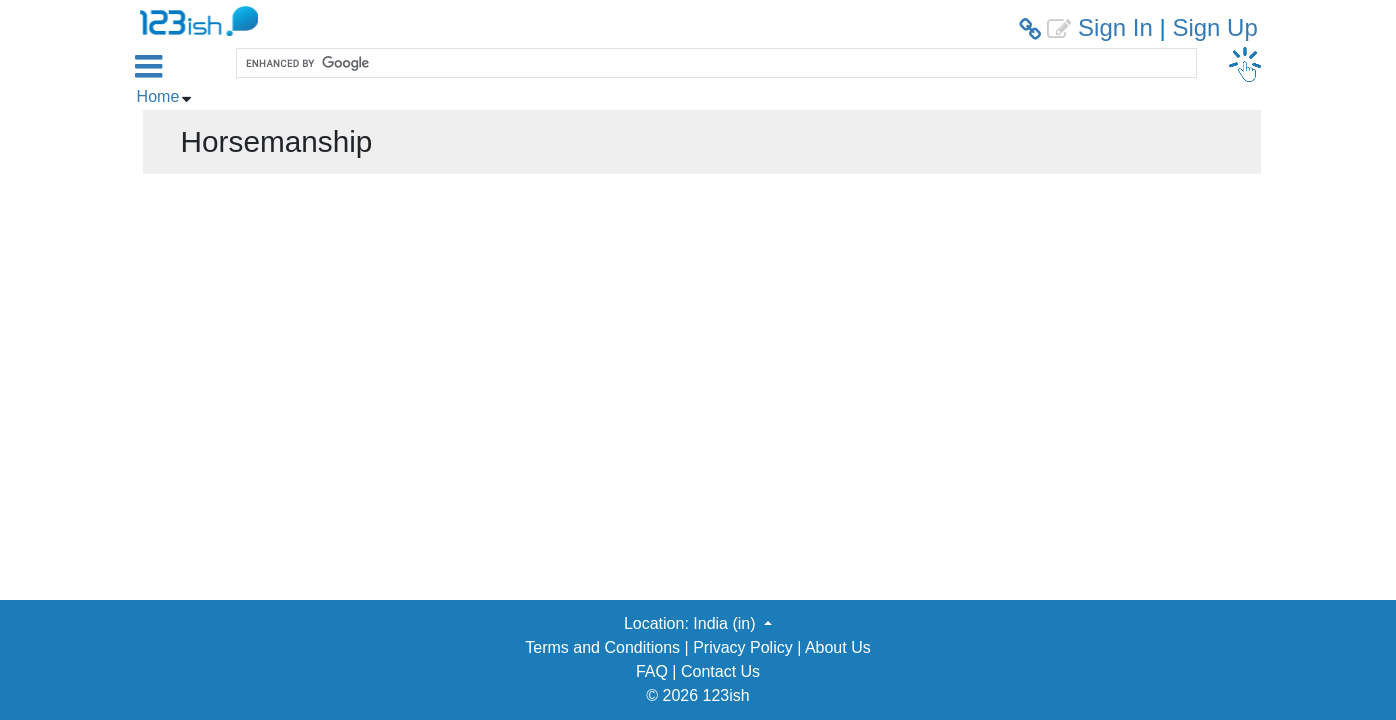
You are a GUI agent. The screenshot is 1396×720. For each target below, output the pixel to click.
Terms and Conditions (602, 647)
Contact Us (720, 671)
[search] (714, 63)
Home (158, 96)
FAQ (652, 671)
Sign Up (1214, 27)
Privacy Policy (743, 647)
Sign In (1115, 27)
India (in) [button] (726, 623)
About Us (838, 647)
